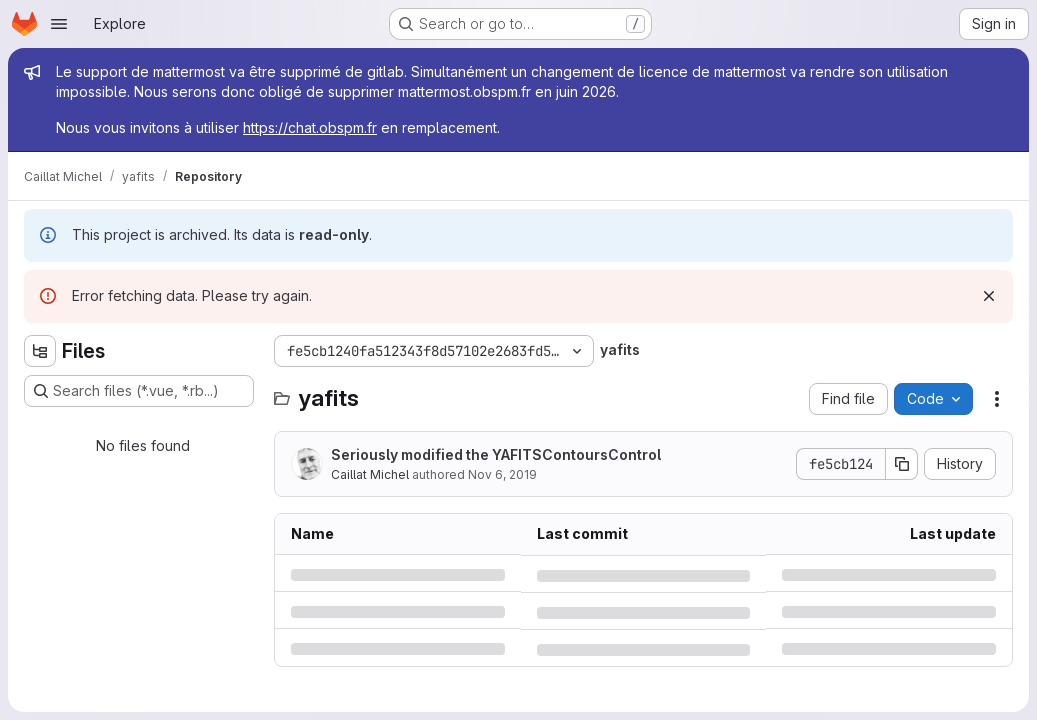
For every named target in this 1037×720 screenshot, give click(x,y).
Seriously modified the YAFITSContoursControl (496, 454)
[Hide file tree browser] (40, 351)
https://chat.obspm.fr (310, 127)
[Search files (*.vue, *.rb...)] (139, 391)
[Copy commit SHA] (902, 464)
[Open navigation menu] (59, 24)
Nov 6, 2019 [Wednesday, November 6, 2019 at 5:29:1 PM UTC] (502, 474)
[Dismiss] (989, 296)
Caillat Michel (370, 474)
